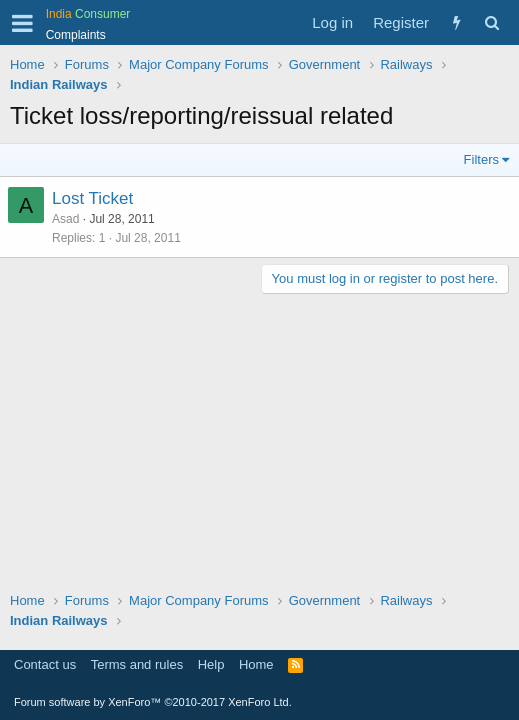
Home (256, 664)
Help (211, 664)
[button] (22, 23)
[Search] (491, 22)
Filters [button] (481, 159)
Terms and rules (137, 664)
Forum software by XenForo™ (153, 702)
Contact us (45, 664)
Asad (65, 219)
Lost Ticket (92, 198)
